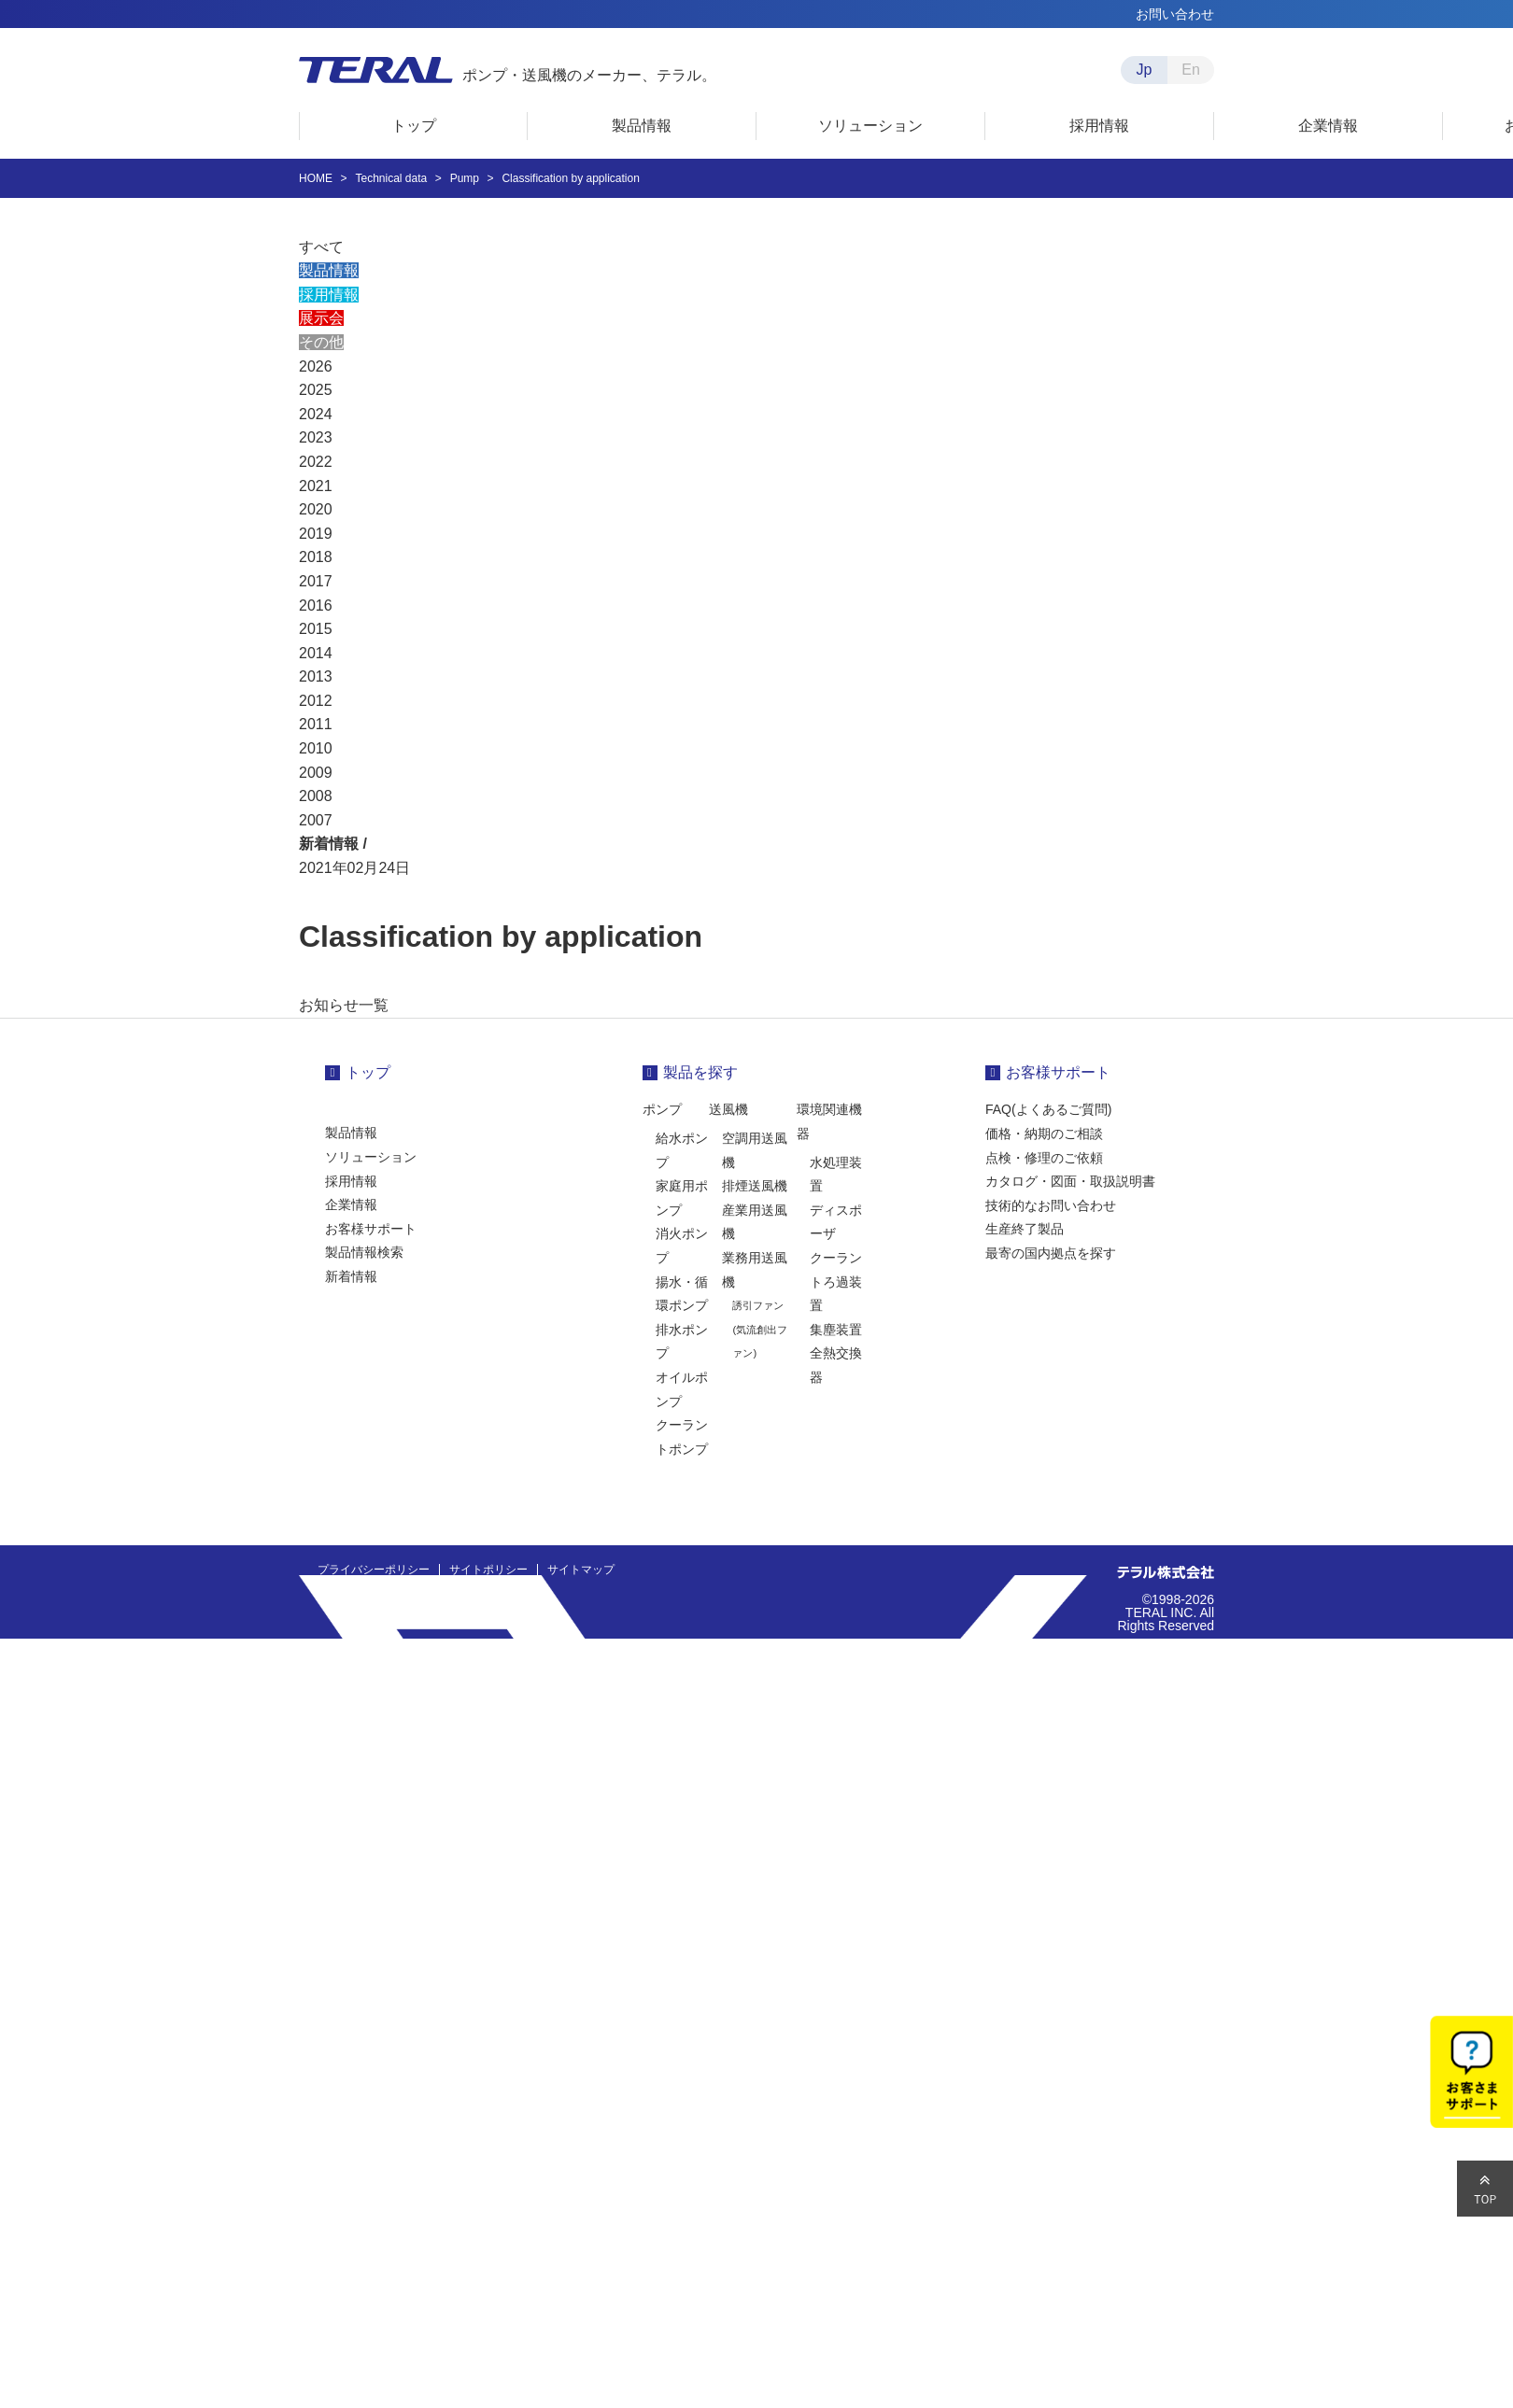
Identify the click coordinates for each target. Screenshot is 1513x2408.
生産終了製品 (1024, 1228)
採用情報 (329, 295)
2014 (315, 653)
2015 (315, 629)
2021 (315, 486)
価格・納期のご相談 (1044, 1133)
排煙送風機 (754, 1185)
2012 (315, 701)
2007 (315, 820)
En (1190, 69)
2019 (315, 534)
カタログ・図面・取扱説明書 (1070, 1181)
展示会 (321, 318)
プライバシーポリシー (374, 1569)
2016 (315, 605)
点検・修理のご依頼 (1044, 1157)
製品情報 (329, 270)
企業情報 (351, 1204)
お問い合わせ (1175, 14)
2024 (315, 414)
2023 (315, 437)
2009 (315, 773)
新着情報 (351, 1276)
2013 (315, 676)
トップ (368, 1072)
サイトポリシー (488, 1569)
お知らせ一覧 (344, 1005)
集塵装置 (836, 1329)
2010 (315, 748)
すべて (321, 247)
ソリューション (371, 1156)
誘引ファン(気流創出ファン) (759, 1329)
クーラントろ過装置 (836, 1281)
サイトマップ (581, 1569)
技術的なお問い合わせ (1050, 1205)
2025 (315, 390)
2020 (315, 509)
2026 (315, 366)
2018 (315, 557)
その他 (321, 342)
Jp (1144, 69)
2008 (315, 796)
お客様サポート (371, 1228)
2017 (315, 581)
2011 (315, 724)
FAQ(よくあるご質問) (1048, 1109)
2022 (315, 462)
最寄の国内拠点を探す (1050, 1253)
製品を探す (700, 1072)
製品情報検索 (364, 1252)
